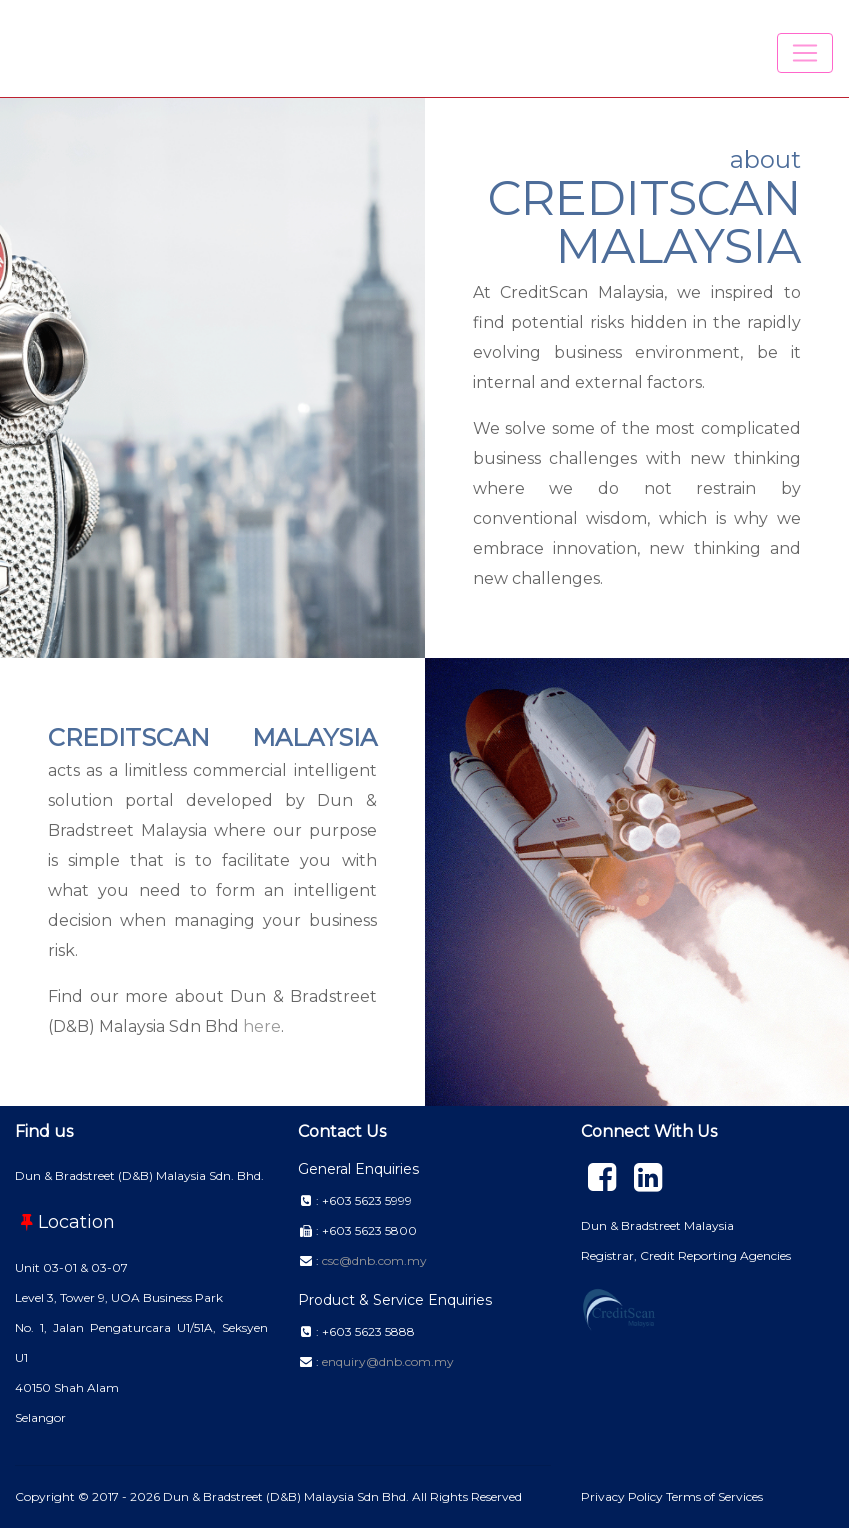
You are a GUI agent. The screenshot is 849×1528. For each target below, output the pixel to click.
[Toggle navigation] (805, 53)
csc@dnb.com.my (374, 1260)
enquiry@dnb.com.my (388, 1361)
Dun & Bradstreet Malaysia (657, 1225)
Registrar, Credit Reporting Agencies (686, 1255)
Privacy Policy (623, 1496)
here (262, 1026)
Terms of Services (714, 1496)
